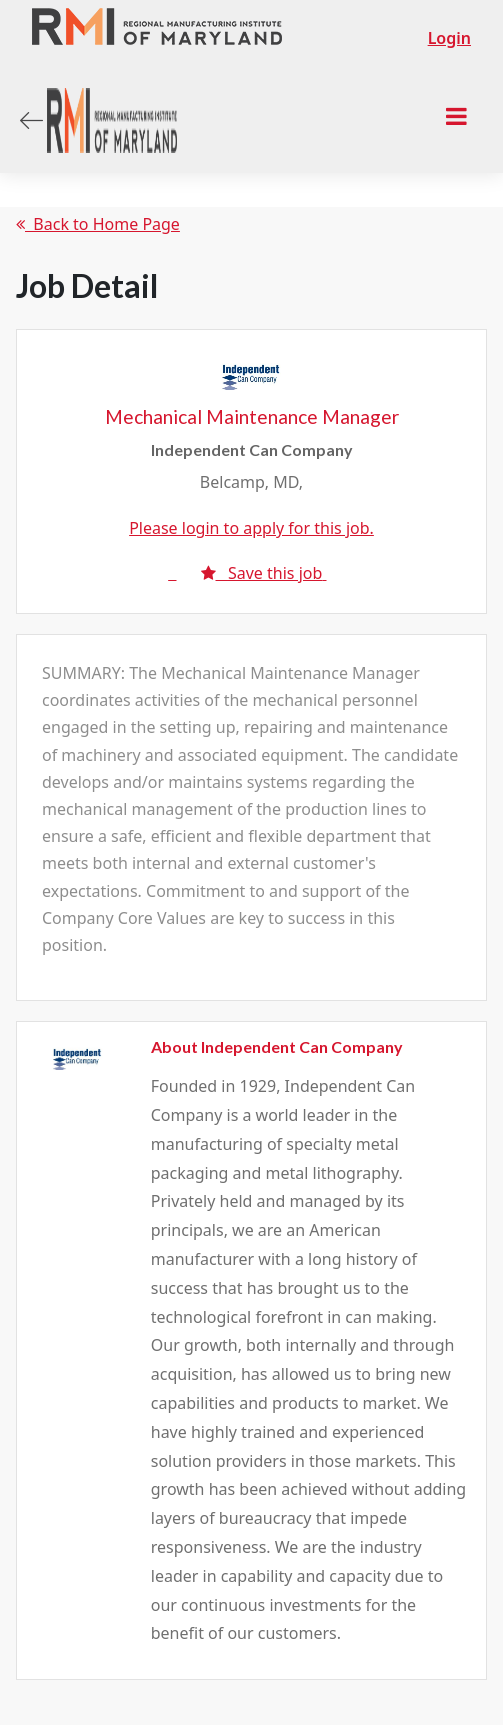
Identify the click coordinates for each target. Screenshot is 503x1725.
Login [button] (449, 38)
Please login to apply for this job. (251, 528)
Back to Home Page (98, 224)
